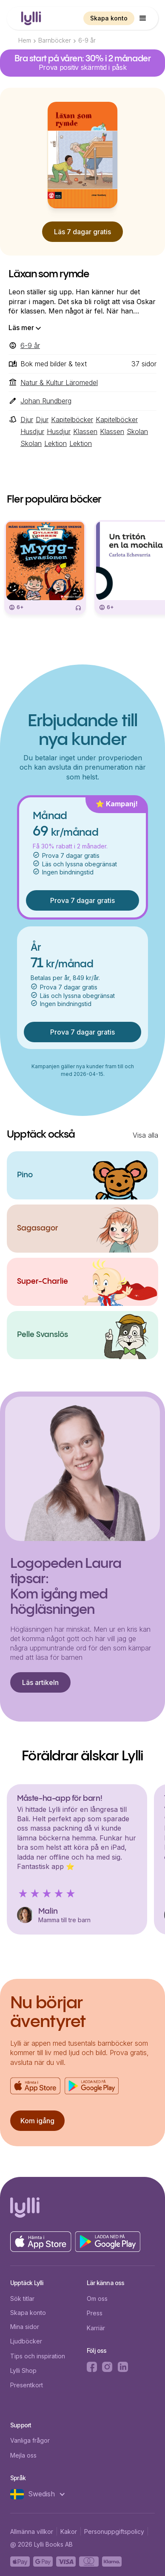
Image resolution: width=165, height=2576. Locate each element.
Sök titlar (22, 2298)
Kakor (68, 2531)
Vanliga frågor (30, 2440)
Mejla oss (23, 2455)
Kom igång (37, 2120)
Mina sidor (24, 2326)
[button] (143, 18)
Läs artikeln (40, 1682)
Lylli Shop (23, 2370)
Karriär (96, 2328)
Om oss (97, 2298)
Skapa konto (109, 18)
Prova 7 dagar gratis (82, 900)
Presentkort (26, 2385)
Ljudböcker (26, 2341)
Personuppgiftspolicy (114, 2531)
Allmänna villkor (31, 2531)
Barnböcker (54, 40)
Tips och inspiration (37, 2356)
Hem (24, 40)
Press (94, 2313)
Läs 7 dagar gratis (82, 231)
